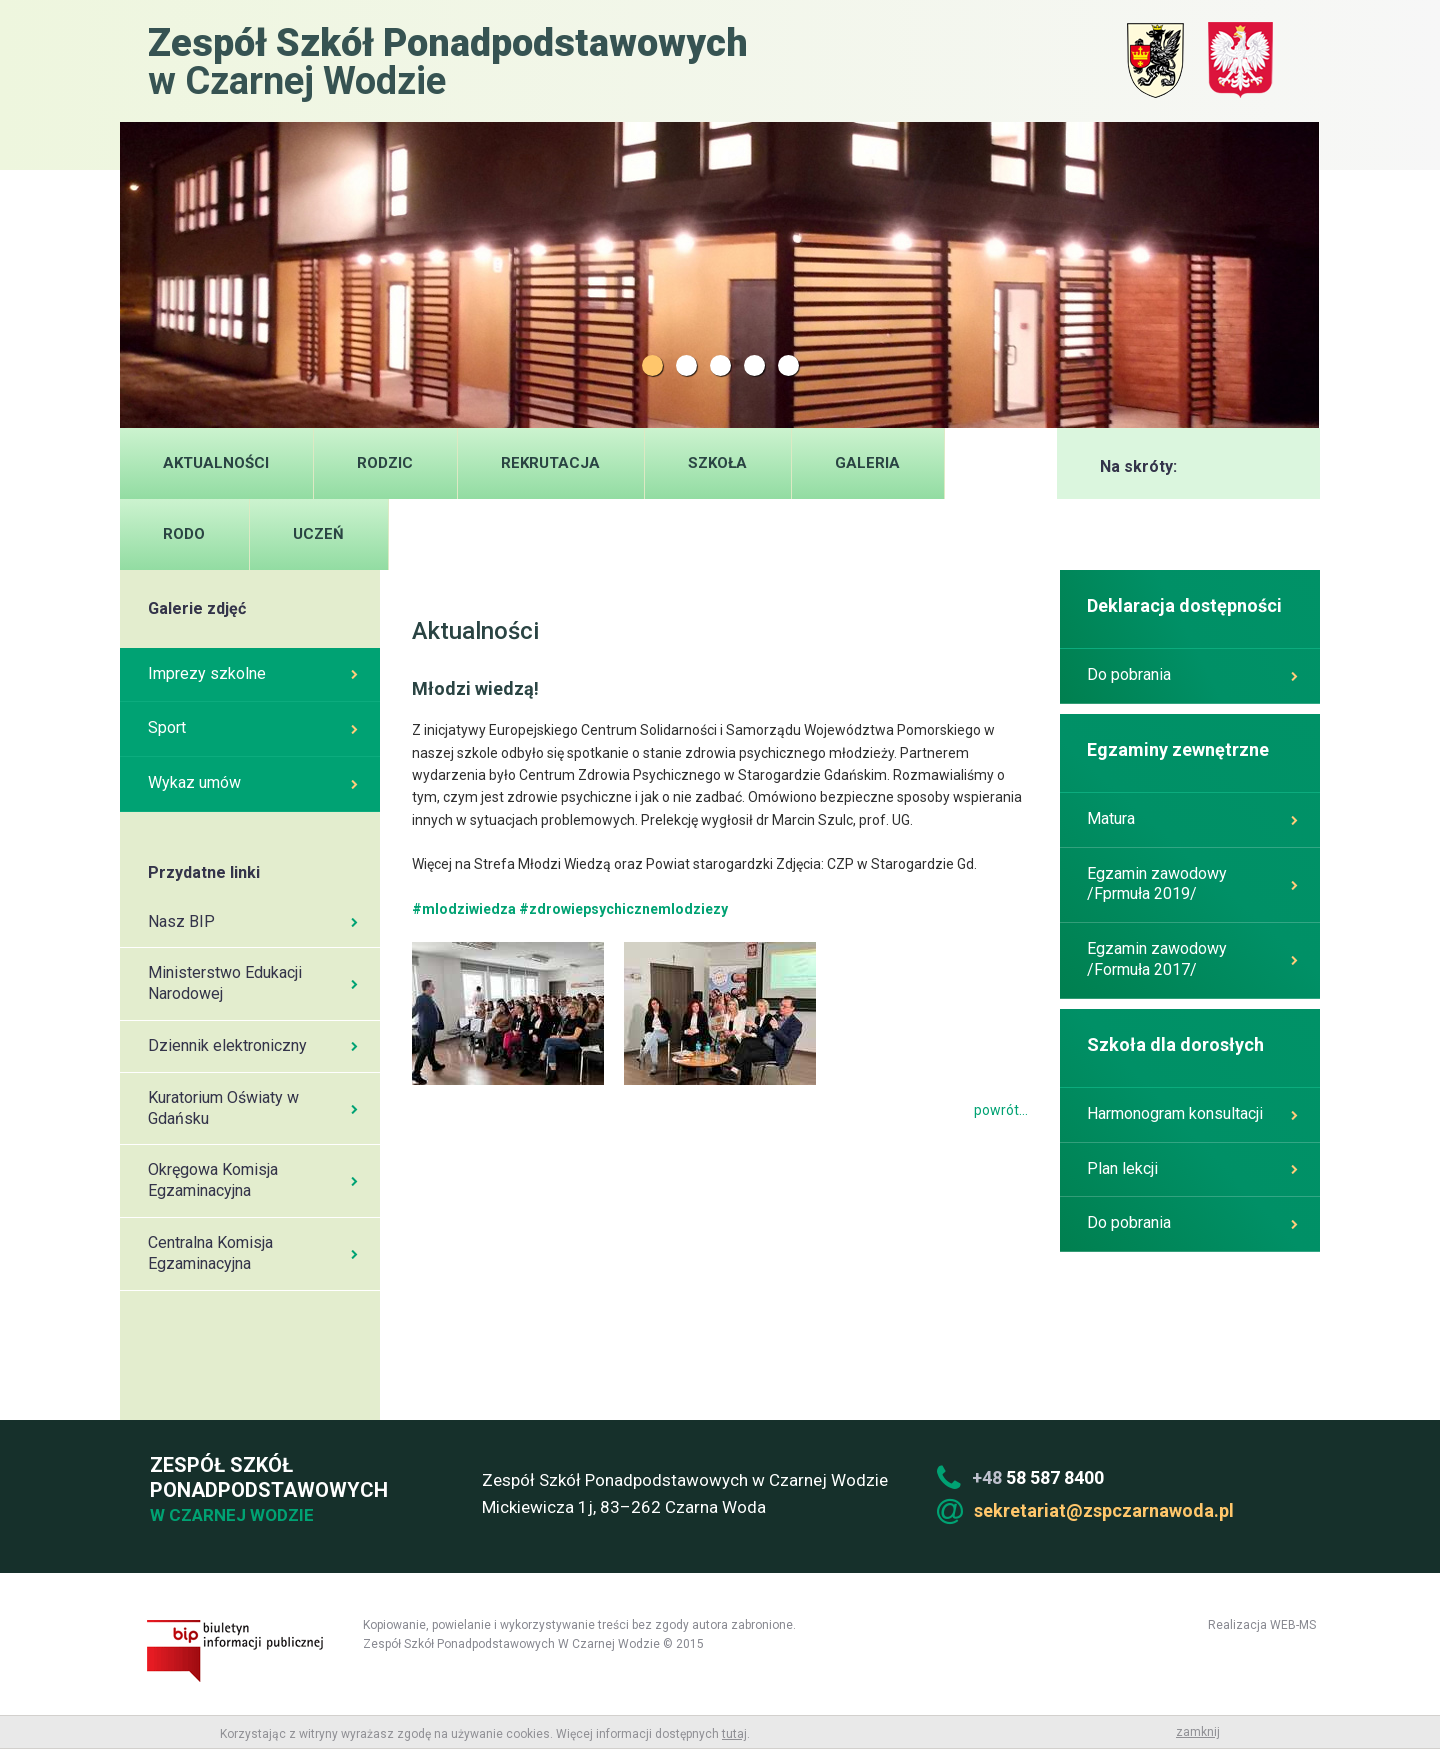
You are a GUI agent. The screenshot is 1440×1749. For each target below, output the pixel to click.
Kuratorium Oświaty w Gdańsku (253, 1108)
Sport (253, 727)
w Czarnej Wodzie (448, 60)
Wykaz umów (253, 782)
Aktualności (216, 463)
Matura (1192, 818)
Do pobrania (1192, 674)
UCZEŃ (318, 534)
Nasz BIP (253, 921)
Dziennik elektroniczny (253, 1045)
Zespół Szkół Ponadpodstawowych (266, 1490)
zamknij (1198, 1732)
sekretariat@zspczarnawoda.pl (1104, 1510)
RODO (184, 534)
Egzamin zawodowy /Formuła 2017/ (1192, 959)
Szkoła (717, 463)
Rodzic (385, 463)
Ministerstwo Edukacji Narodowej (253, 983)
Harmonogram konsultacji (1192, 1113)
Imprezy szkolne (253, 673)
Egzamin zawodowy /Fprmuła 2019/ (1192, 884)
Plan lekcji (1192, 1168)
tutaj (734, 1734)
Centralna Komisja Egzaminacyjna (253, 1253)
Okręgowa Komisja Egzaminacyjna (253, 1180)
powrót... (1001, 1110)
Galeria (867, 463)
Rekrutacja (550, 463)
